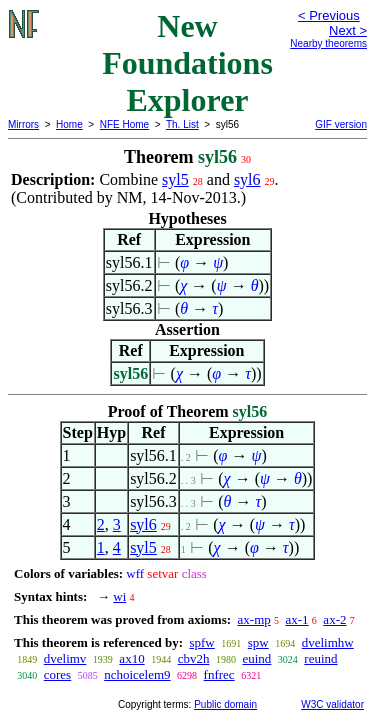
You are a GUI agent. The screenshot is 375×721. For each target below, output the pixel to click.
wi (119, 596)
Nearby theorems (328, 43)
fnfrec (219, 674)
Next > (348, 30)
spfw (201, 642)
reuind (320, 658)
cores (57, 674)
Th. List (182, 124)
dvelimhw (328, 642)
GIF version (341, 124)
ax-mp (254, 619)
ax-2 (334, 619)
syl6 (247, 179)
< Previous (329, 15)
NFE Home (124, 124)
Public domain (225, 704)
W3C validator (332, 704)
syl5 (175, 179)
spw (258, 642)
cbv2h (194, 658)
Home (69, 124)
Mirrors (23, 124)
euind (256, 658)
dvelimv (65, 658)
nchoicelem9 (137, 674)
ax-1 (297, 619)
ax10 (131, 658)
